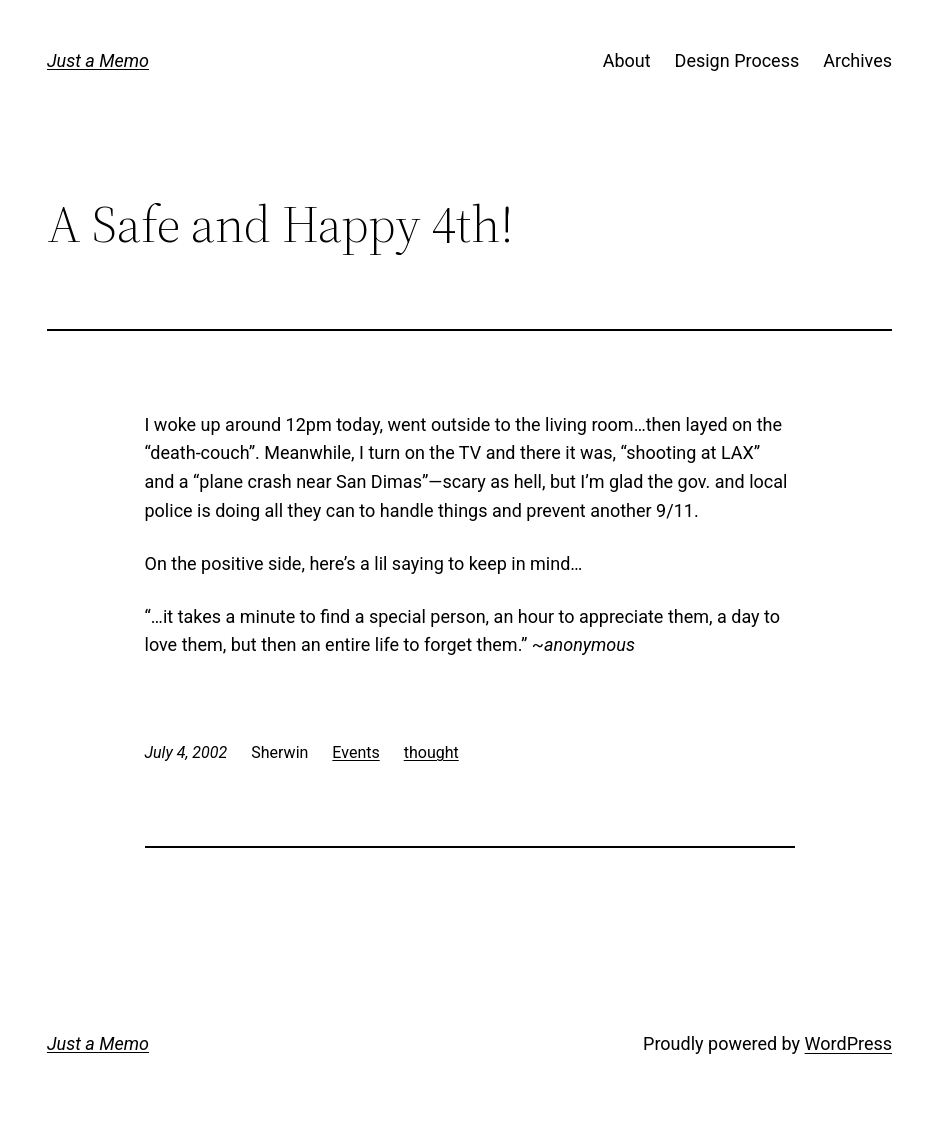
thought (431, 752)
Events (355, 752)
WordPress (848, 1043)
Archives (857, 60)
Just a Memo (98, 60)
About (627, 60)
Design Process (737, 60)
